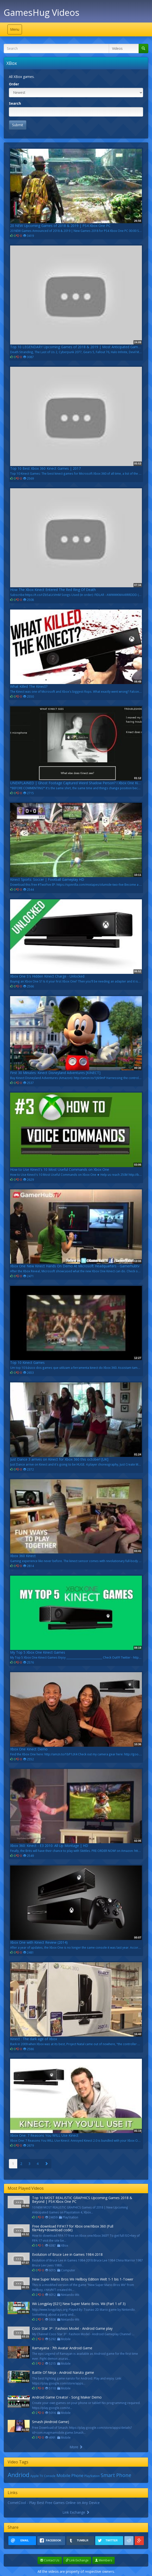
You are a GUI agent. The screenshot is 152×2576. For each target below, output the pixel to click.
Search (15, 103)
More (76, 2447)
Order (14, 84)
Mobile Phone (70, 2475)
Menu (16, 30)
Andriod (18, 2475)
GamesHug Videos (41, 12)
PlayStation (92, 2476)
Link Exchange (76, 2512)
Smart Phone (116, 2475)
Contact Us (49, 2560)
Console (50, 2476)
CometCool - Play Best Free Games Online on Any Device (54, 2502)
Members (103, 2560)
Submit (17, 125)
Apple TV (36, 2476)
